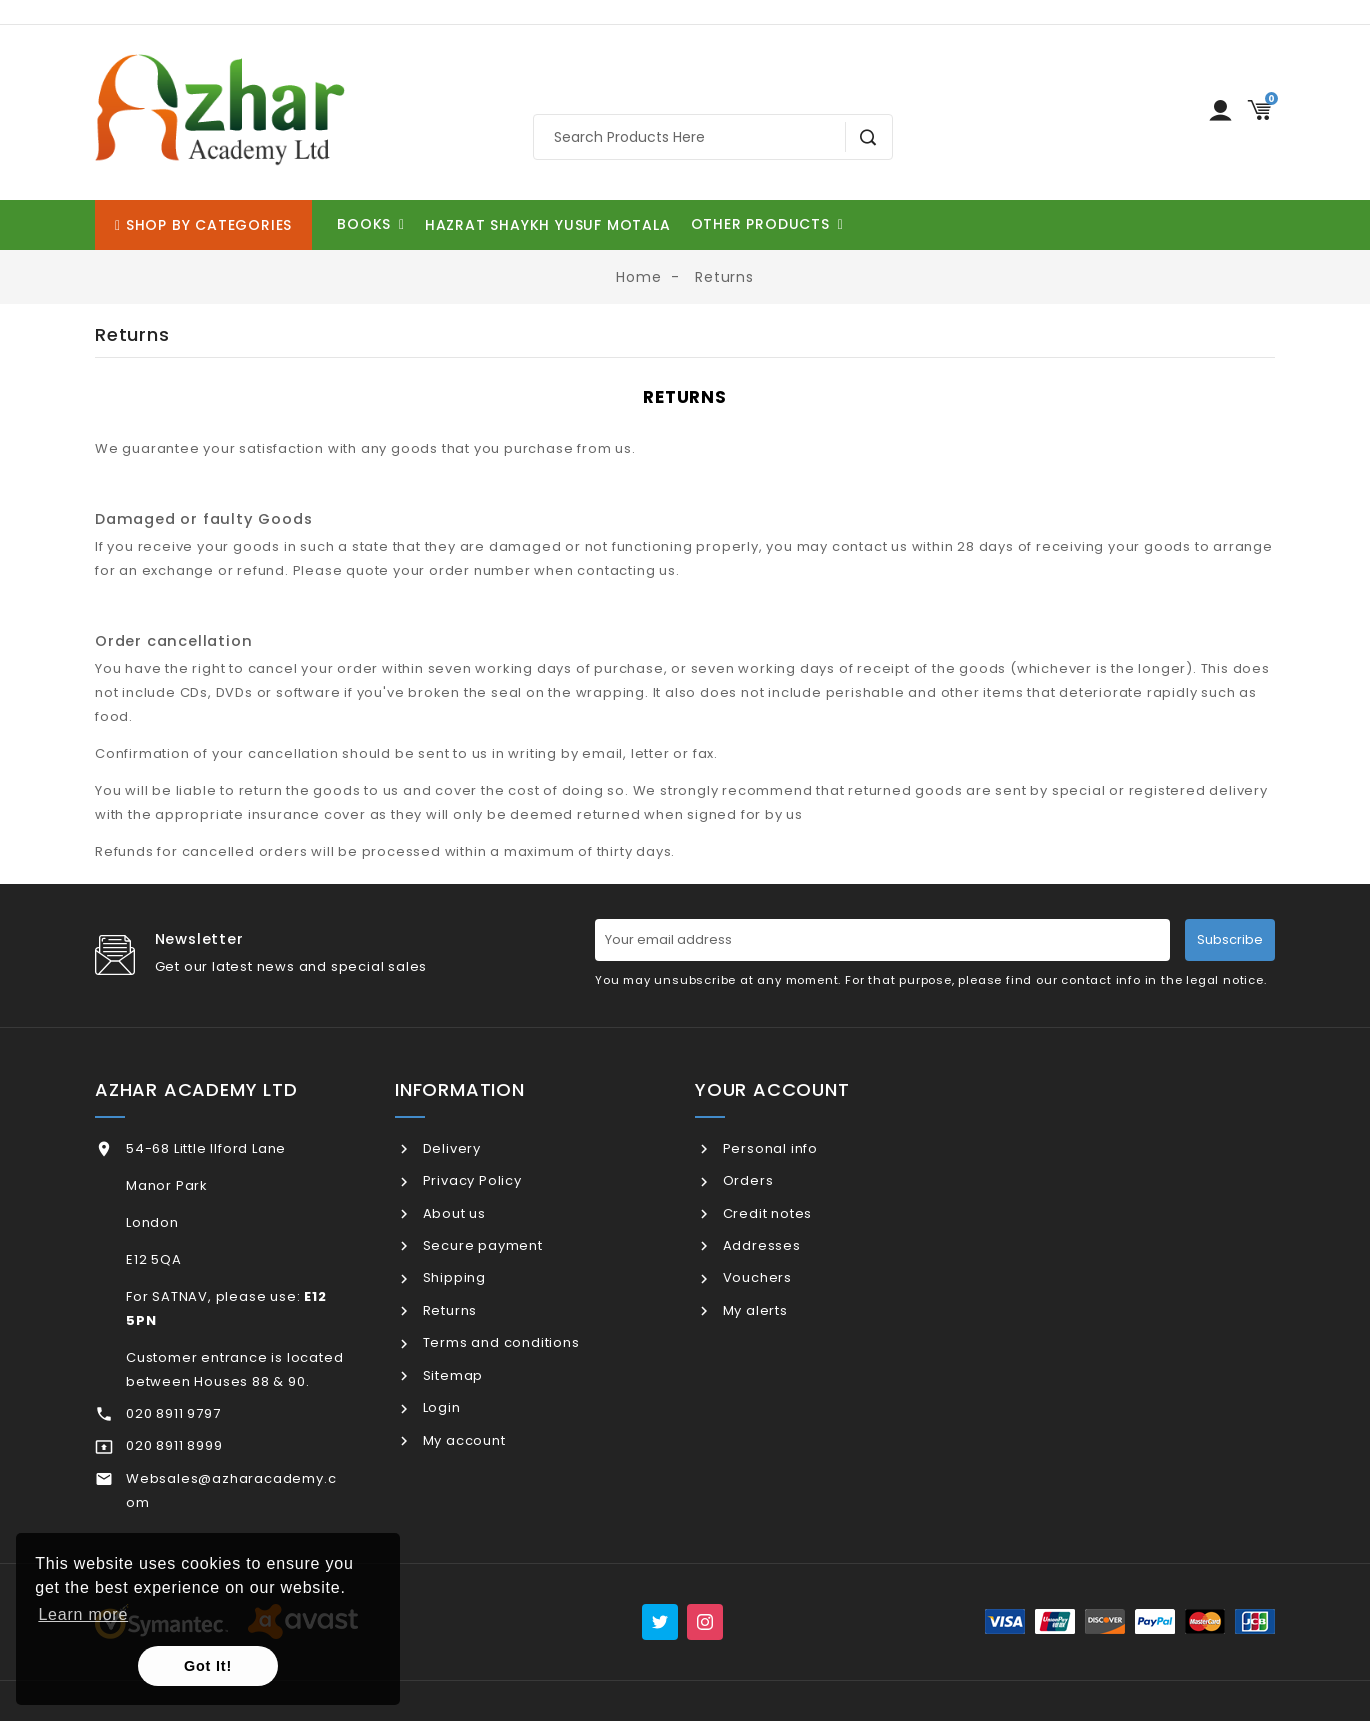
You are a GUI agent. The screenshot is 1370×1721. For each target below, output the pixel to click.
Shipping (452, 1277)
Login (440, 1407)
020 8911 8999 (174, 1445)
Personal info (768, 1148)
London (152, 1222)
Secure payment (481, 1245)
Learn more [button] (83, 1614)
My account (462, 1440)
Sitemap (451, 1375)
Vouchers (755, 1277)
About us (452, 1213)
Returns (448, 1310)
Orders (746, 1180)
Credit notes (765, 1213)
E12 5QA (154, 1259)
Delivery (450, 1148)
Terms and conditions (499, 1342)
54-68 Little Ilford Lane (206, 1148)
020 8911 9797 (173, 1413)
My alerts (753, 1310)
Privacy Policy (470, 1180)
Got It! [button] (208, 1666)
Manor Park (167, 1185)
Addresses (760, 1245)
